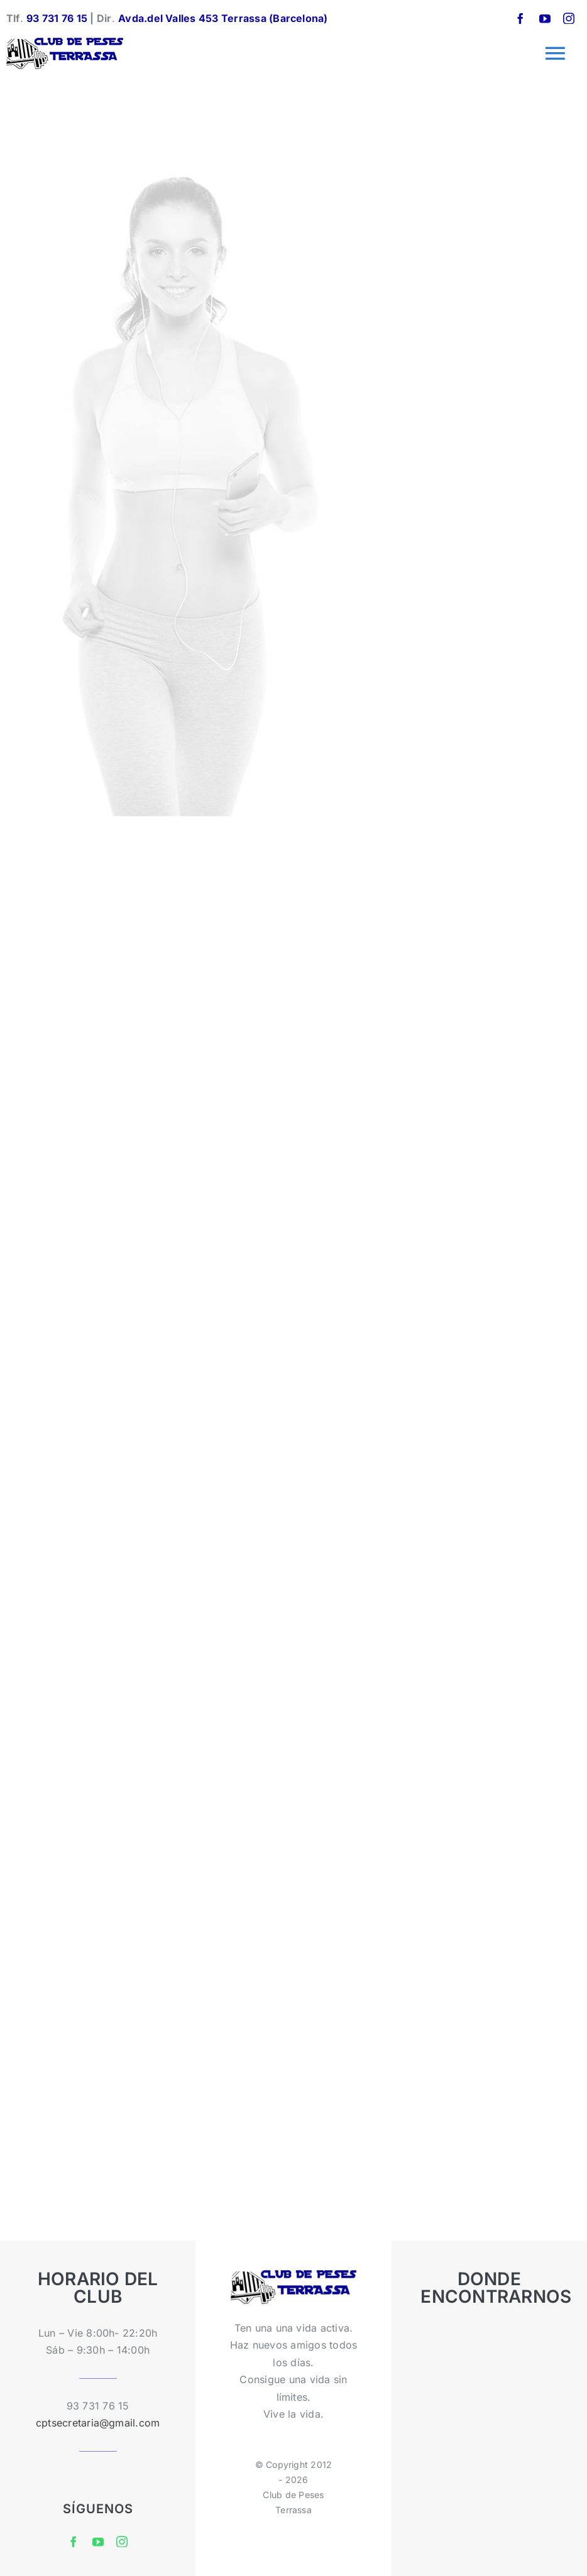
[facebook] (520, 18)
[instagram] (568, 18)
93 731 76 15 (56, 18)
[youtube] (545, 18)
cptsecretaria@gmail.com (98, 2422)
